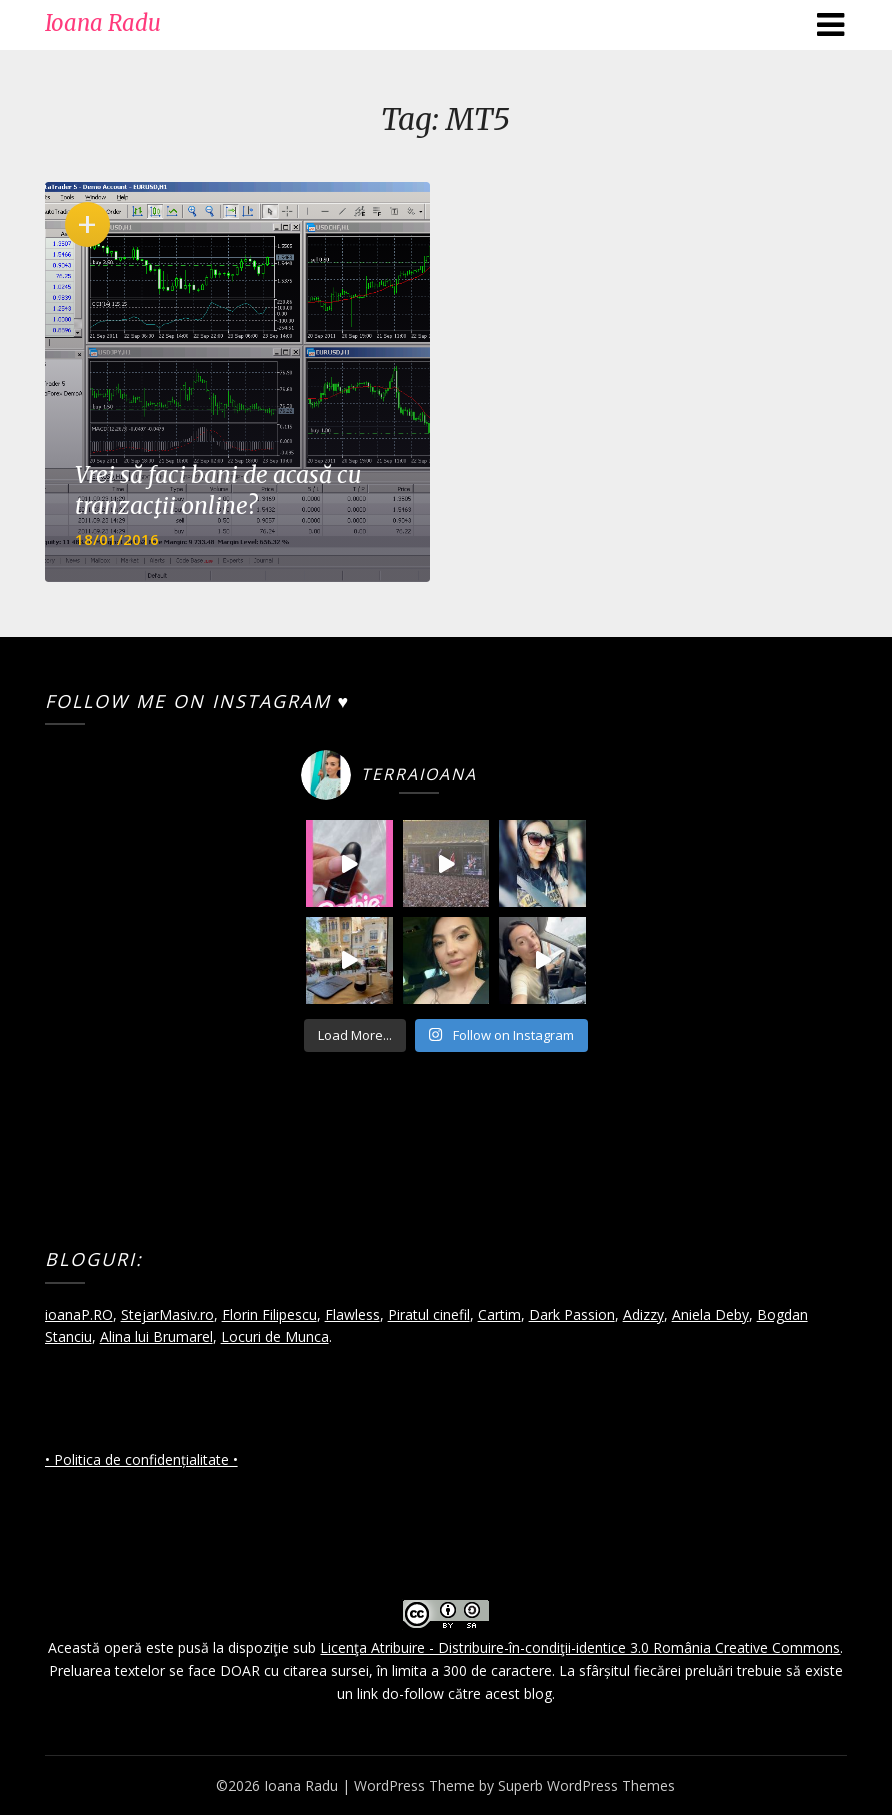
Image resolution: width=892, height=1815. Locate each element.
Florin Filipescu (269, 1314)
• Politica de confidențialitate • (141, 1459)
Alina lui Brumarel (156, 1336)
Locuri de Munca (275, 1336)
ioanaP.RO (79, 1314)
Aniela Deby (710, 1314)
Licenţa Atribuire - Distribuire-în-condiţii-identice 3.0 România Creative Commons (580, 1647)
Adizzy (643, 1314)
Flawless (352, 1314)
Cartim (499, 1314)
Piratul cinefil (429, 1314)
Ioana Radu (103, 23)
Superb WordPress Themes (586, 1785)
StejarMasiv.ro (167, 1314)
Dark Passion (572, 1314)
